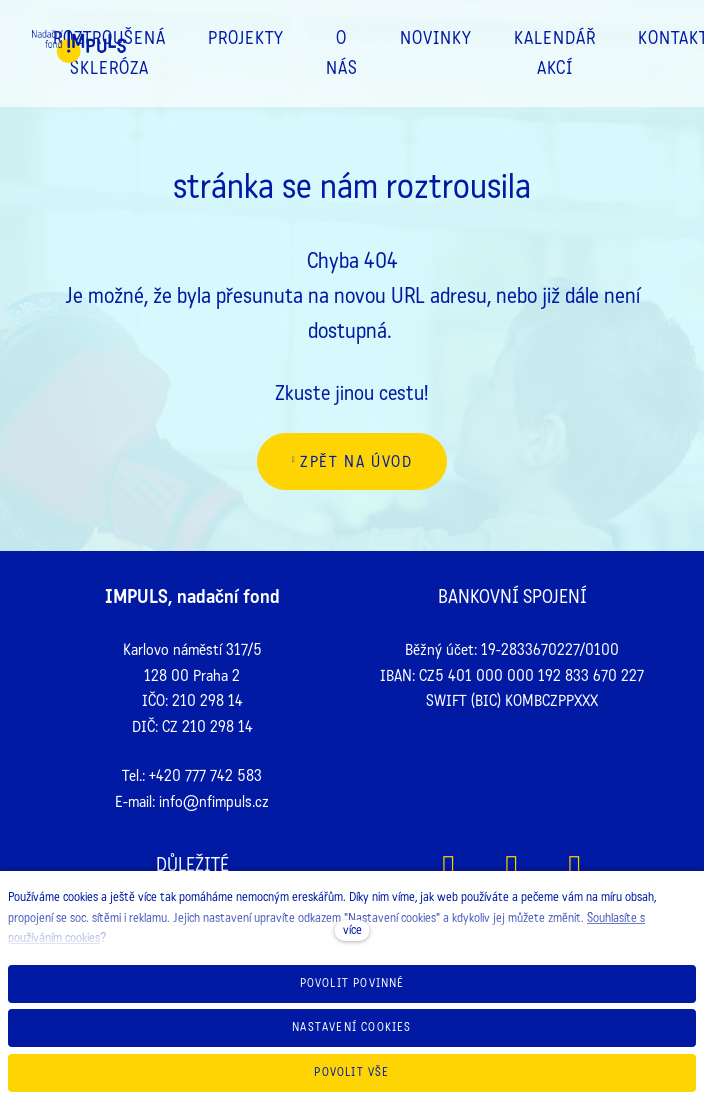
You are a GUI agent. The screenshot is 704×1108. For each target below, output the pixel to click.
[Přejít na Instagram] (512, 868)
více (352, 930)
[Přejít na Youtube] (575, 868)
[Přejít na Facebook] (449, 868)
